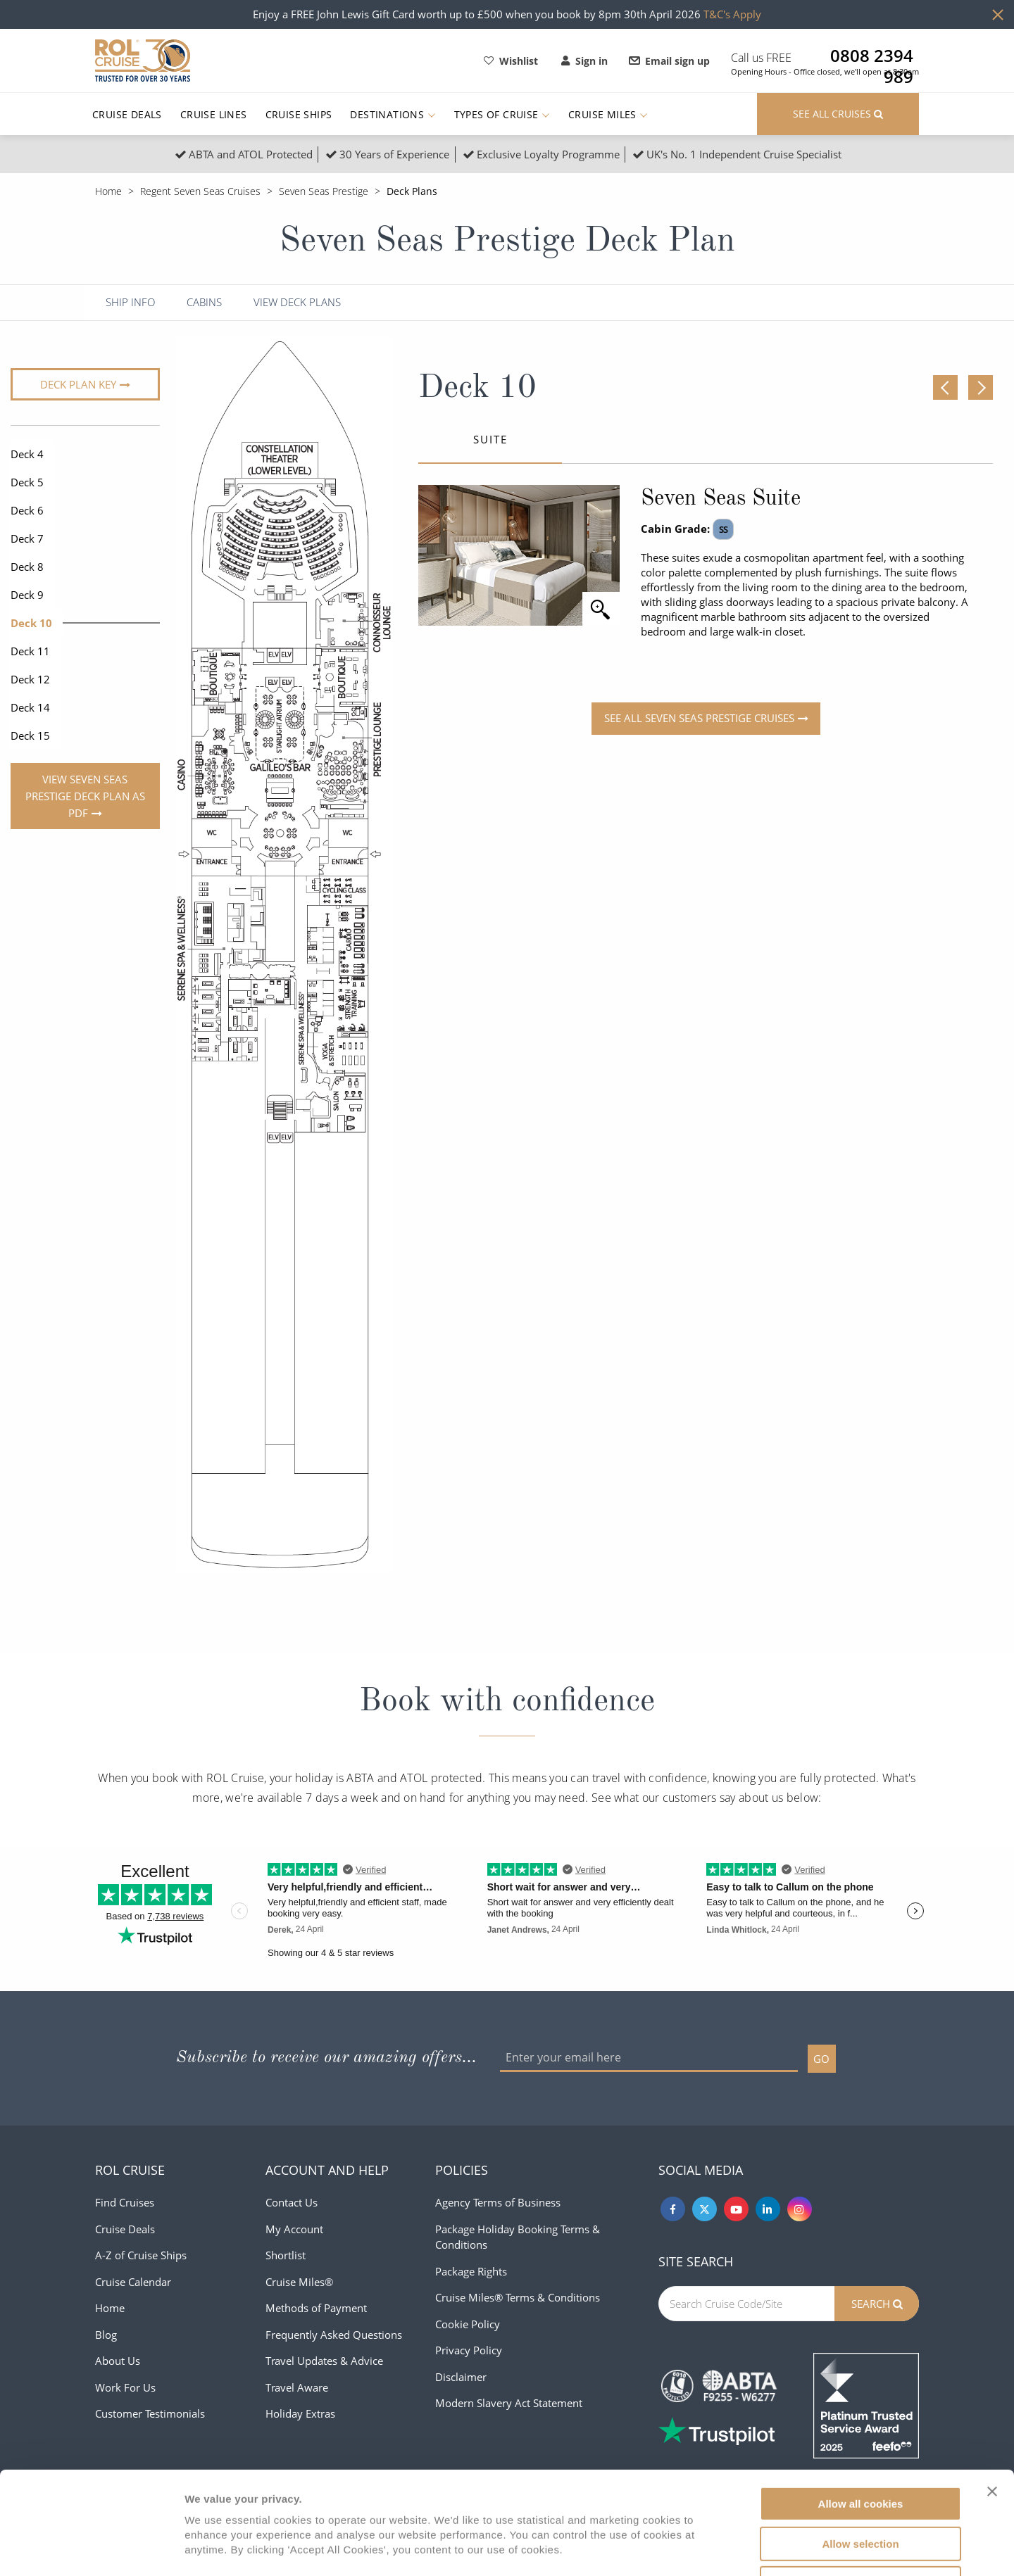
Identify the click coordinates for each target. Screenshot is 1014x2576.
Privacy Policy (468, 2350)
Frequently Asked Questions (333, 2335)
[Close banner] (992, 2395)
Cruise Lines (213, 114)
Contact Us (291, 2202)
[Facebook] (673, 2209)
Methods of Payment (316, 2308)
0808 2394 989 (871, 55)
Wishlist (511, 61)
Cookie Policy (467, 2324)
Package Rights (471, 2271)
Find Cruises (124, 2202)
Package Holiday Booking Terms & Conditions (517, 2237)
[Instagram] (799, 2209)
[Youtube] (736, 2209)
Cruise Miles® (299, 2282)
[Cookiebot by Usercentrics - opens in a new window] (91, 2548)
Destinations (392, 114)
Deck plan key (78, 384)
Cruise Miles (608, 114)
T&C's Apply (732, 14)
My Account (294, 2229)
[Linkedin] (768, 2209)
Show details (739, 2548)
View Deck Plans (297, 302)
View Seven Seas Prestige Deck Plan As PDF (85, 796)
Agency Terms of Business (498, 2202)
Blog (106, 2335)
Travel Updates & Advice (324, 2361)
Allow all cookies (860, 2407)
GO (821, 2059)
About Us (117, 2361)
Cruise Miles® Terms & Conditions (517, 2297)
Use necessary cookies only (860, 2487)
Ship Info (130, 302)
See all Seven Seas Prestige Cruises (699, 718)
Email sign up (670, 61)
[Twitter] (704, 2209)
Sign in (584, 61)
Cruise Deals (127, 114)
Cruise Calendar (133, 2282)
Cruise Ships (298, 114)
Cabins (204, 302)
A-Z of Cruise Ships (141, 2255)
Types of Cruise (502, 114)
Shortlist (285, 2255)
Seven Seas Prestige (323, 191)
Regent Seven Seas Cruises (200, 191)
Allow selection (860, 2448)
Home (108, 191)
